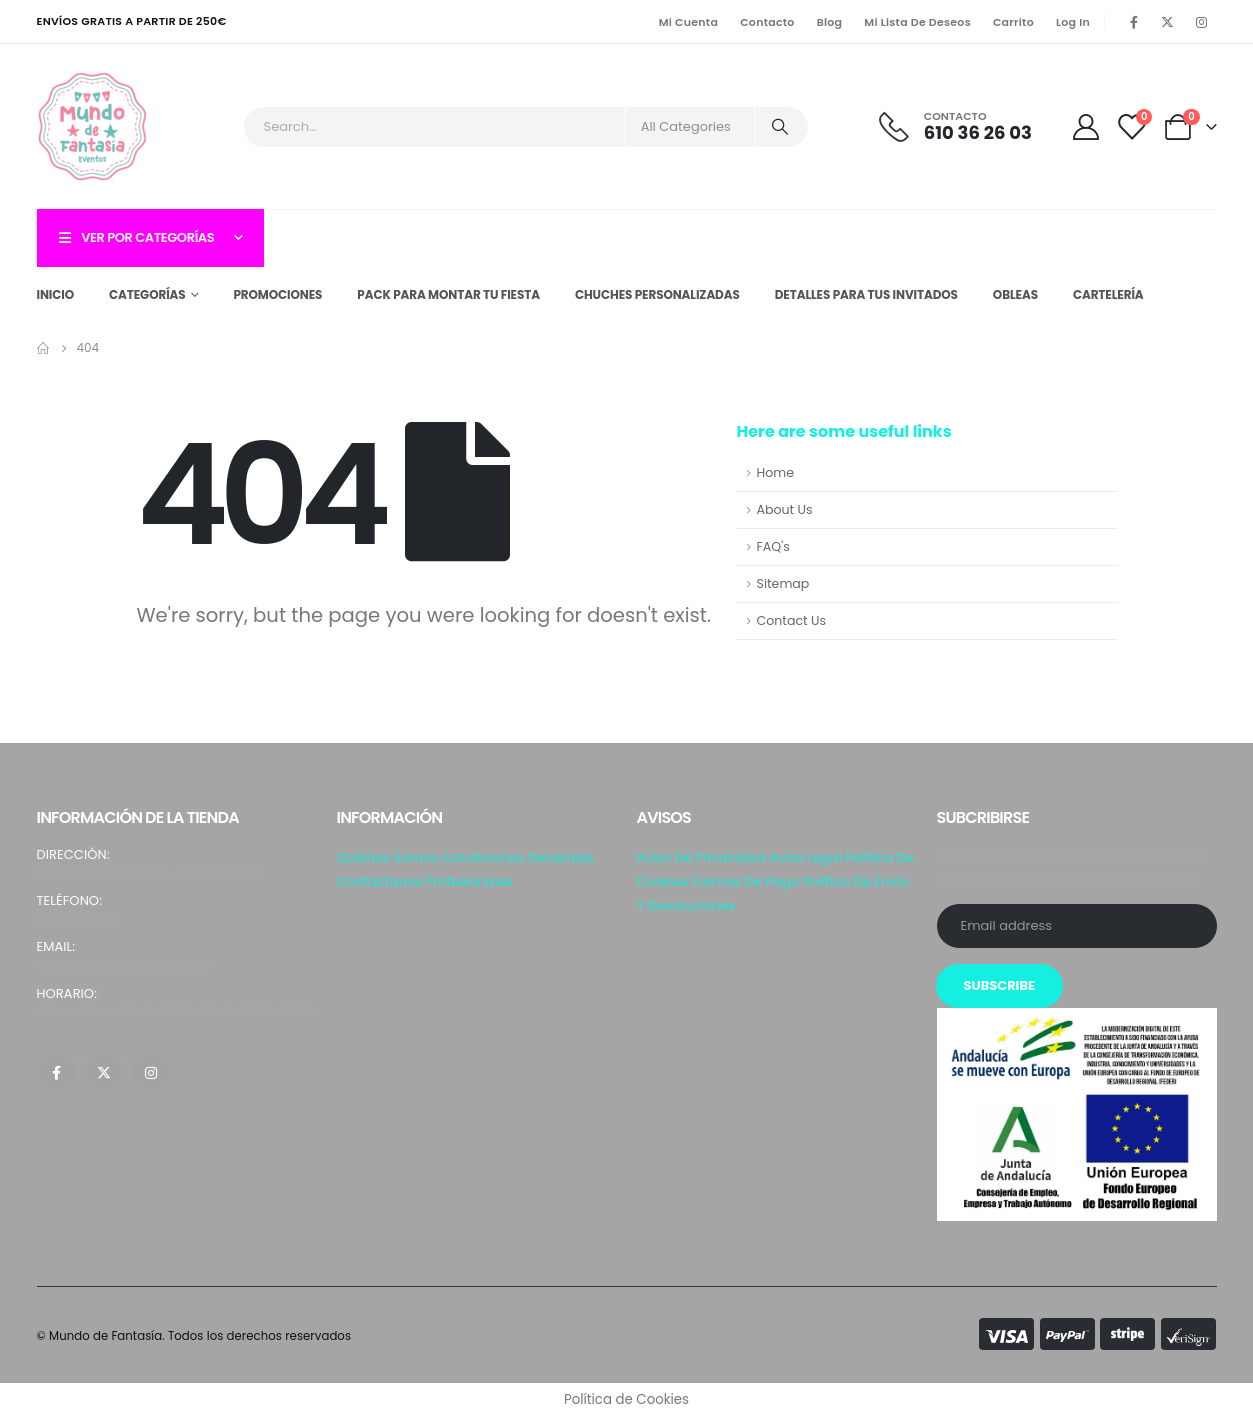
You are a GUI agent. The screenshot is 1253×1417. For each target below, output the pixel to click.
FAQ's (773, 546)
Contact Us (792, 620)
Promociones (277, 294)
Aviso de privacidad (701, 857)
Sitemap (783, 583)
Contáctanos (380, 881)
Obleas (1015, 294)
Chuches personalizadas (657, 294)
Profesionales (469, 881)
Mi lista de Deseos (917, 22)
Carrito (1013, 22)
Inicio (56, 294)
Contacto (767, 22)
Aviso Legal (805, 857)
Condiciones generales (518, 857)
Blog (830, 22)
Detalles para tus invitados (866, 294)
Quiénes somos (388, 857)
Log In (1073, 22)
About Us (785, 509)
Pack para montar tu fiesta (448, 294)
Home (776, 472)
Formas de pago (745, 881)
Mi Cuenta (688, 22)
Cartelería (1108, 294)
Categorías (147, 294)
